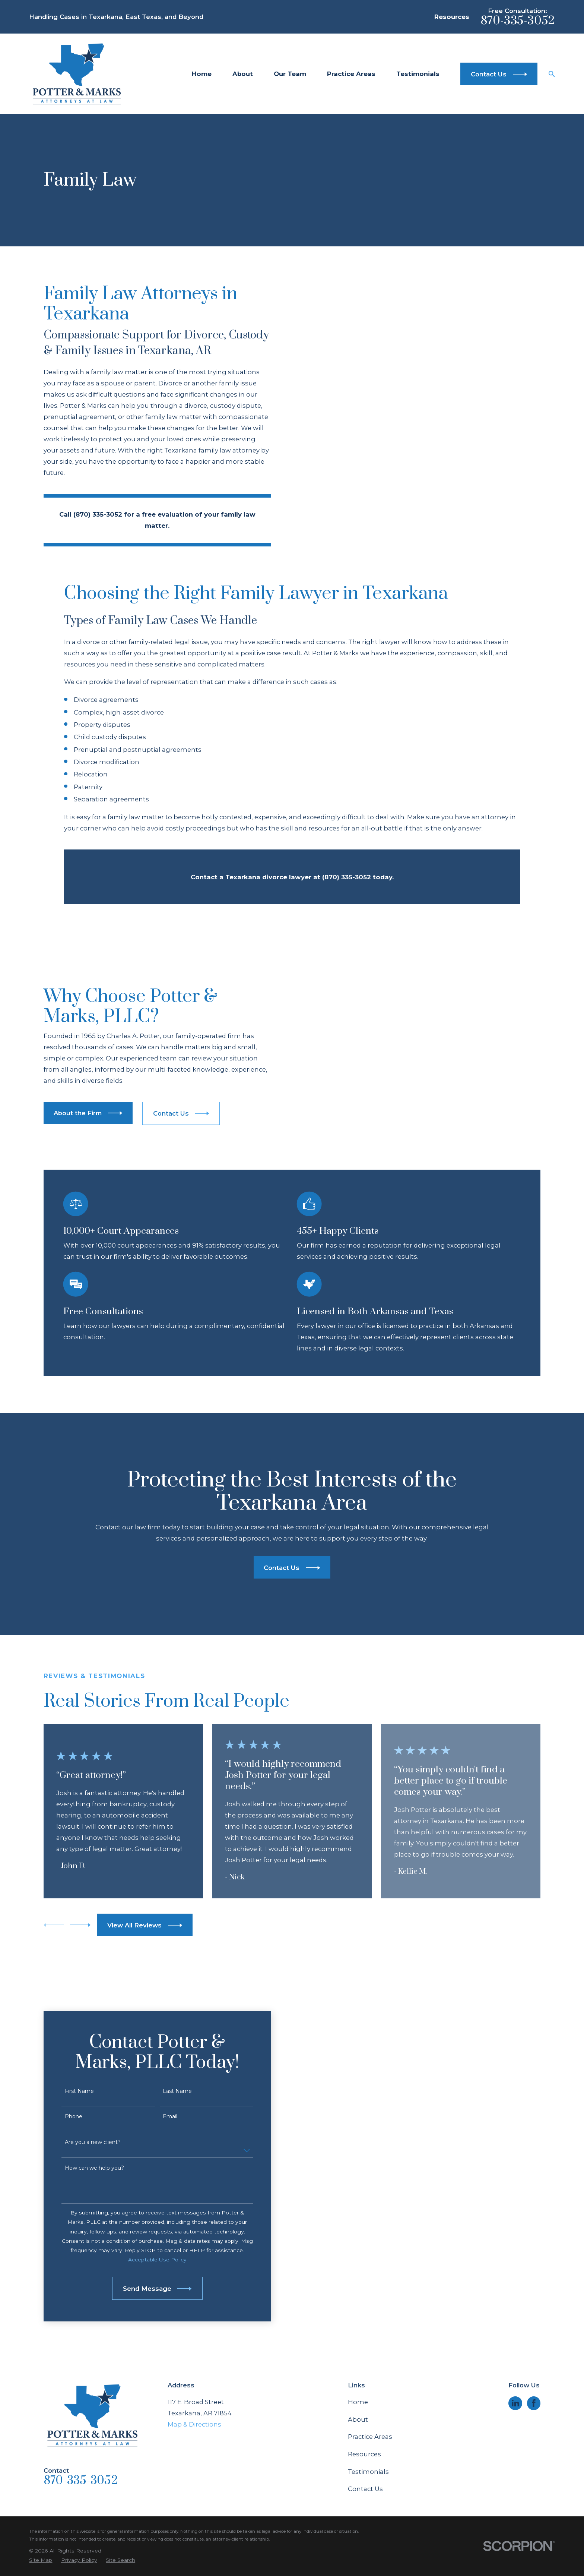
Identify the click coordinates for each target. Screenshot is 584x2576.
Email (160, 2027)
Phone (64, 2027)
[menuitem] (40, 2470)
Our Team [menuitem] (290, 74)
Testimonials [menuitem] (417, 74)
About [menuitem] (242, 74)
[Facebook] (533, 2313)
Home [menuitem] (202, 74)
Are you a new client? (83, 2053)
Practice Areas (370, 2347)
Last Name (167, 2001)
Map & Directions (194, 2335)
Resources (451, 17)
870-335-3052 (517, 21)
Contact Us (365, 2399)
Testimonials (368, 2382)
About (358, 2329)
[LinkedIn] (515, 2313)
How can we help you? (84, 2078)
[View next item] (80, 1835)
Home (358, 2312)
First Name (69, 2001)
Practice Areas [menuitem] (351, 74)
